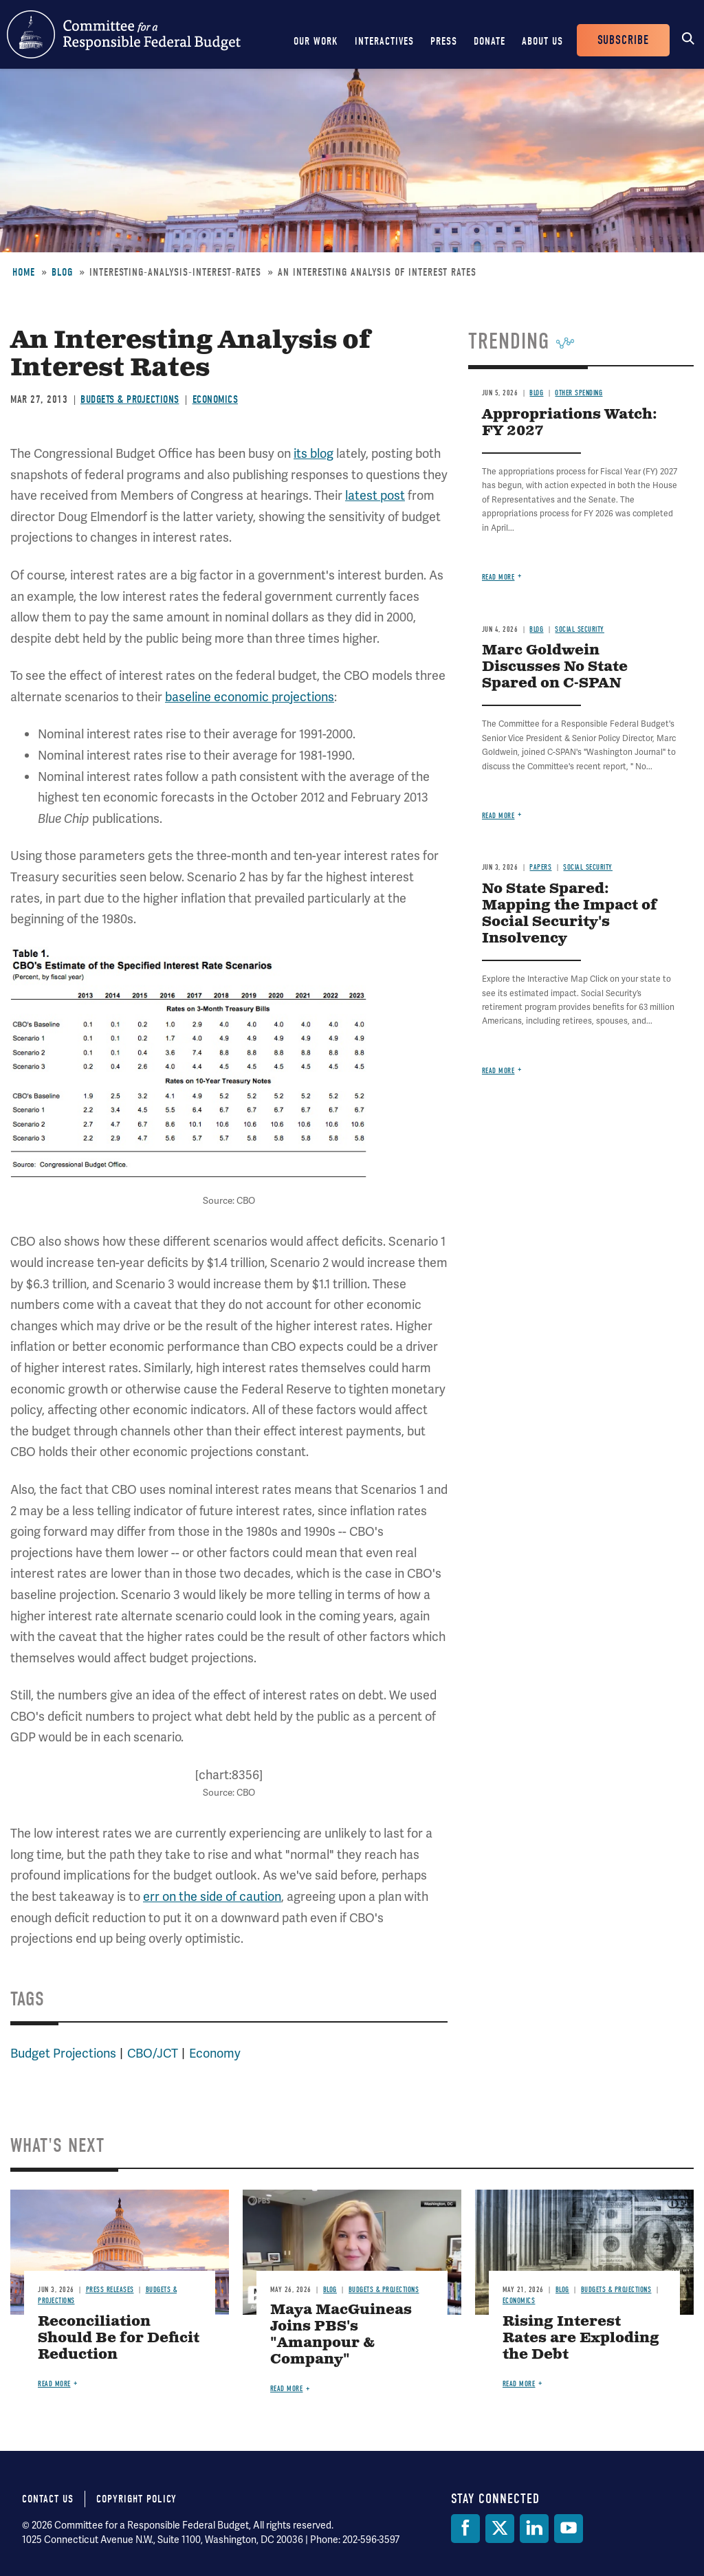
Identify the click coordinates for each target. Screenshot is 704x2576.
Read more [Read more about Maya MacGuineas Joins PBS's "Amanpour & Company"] (286, 2388)
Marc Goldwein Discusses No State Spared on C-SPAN (555, 667)
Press (443, 41)
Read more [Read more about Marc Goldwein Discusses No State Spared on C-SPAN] (498, 815)
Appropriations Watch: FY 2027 (569, 423)
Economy (215, 2053)
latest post (375, 495)
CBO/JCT (152, 2053)
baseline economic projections (249, 697)
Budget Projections (63, 2053)
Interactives (384, 41)
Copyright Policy (136, 2499)
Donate (489, 41)
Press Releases (110, 2289)
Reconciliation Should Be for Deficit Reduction (118, 2338)
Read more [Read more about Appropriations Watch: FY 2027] (498, 577)
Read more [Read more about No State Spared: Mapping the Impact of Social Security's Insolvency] (498, 1070)
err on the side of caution (212, 1896)
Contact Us (48, 2499)
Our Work (316, 41)
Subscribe (623, 40)
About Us (542, 41)
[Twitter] (499, 2528)
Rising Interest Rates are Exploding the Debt (581, 2338)
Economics (215, 399)
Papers (540, 867)
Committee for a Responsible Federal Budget (124, 34)
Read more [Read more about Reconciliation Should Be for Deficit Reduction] (54, 2383)
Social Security (579, 629)
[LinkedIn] (534, 2528)
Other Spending (578, 392)
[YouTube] (568, 2528)
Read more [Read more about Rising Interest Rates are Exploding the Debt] (519, 2383)
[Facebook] (465, 2528)
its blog (313, 453)
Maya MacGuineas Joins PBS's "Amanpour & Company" (341, 2335)
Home (23, 272)
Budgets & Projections (129, 399)
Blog (62, 272)
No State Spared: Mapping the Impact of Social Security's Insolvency (569, 914)
